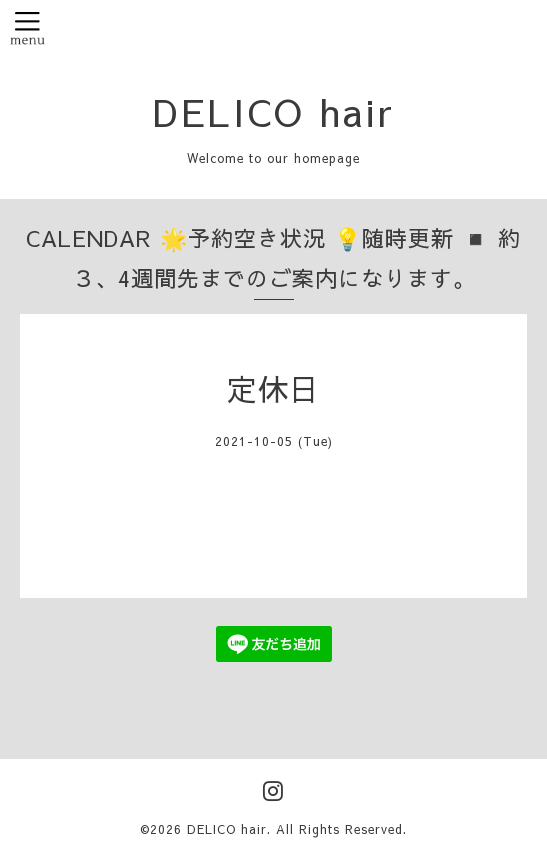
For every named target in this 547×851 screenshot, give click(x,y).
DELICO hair (274, 111)
